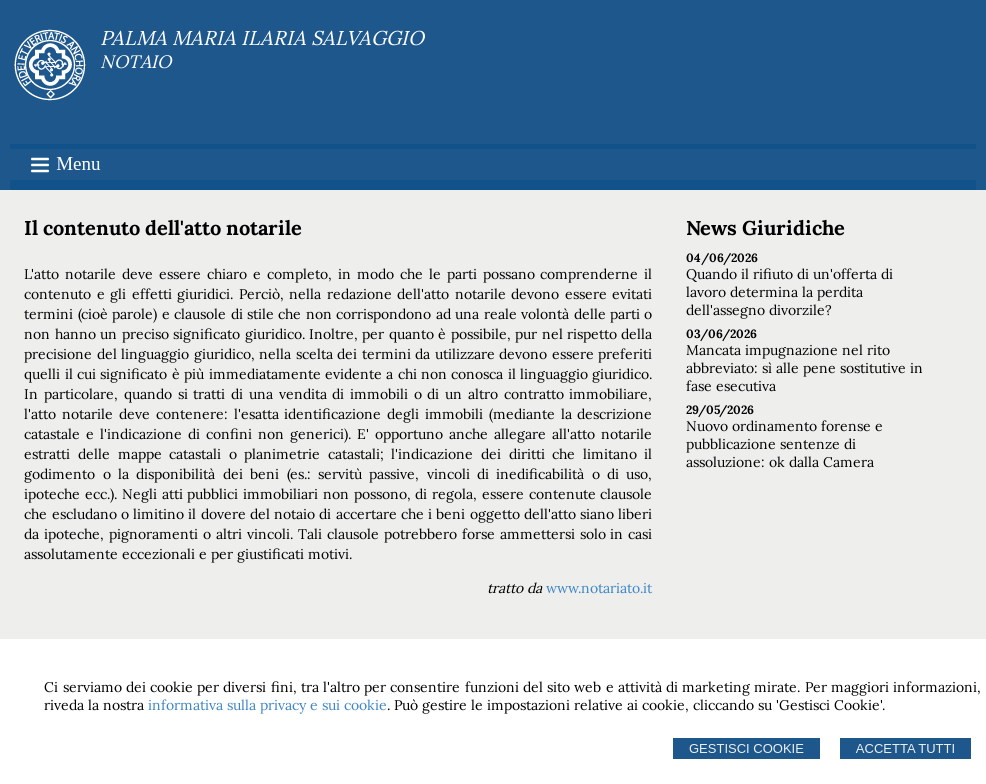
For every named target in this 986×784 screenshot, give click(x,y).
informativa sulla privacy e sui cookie (267, 705)
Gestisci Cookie (746, 748)
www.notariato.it (599, 588)
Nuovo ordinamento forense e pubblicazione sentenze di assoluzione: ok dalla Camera (784, 444)
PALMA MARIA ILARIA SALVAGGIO (262, 37)
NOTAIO (135, 61)
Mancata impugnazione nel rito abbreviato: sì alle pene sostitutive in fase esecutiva (804, 368)
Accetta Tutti (905, 748)
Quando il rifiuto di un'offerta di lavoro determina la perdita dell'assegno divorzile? (789, 292)
